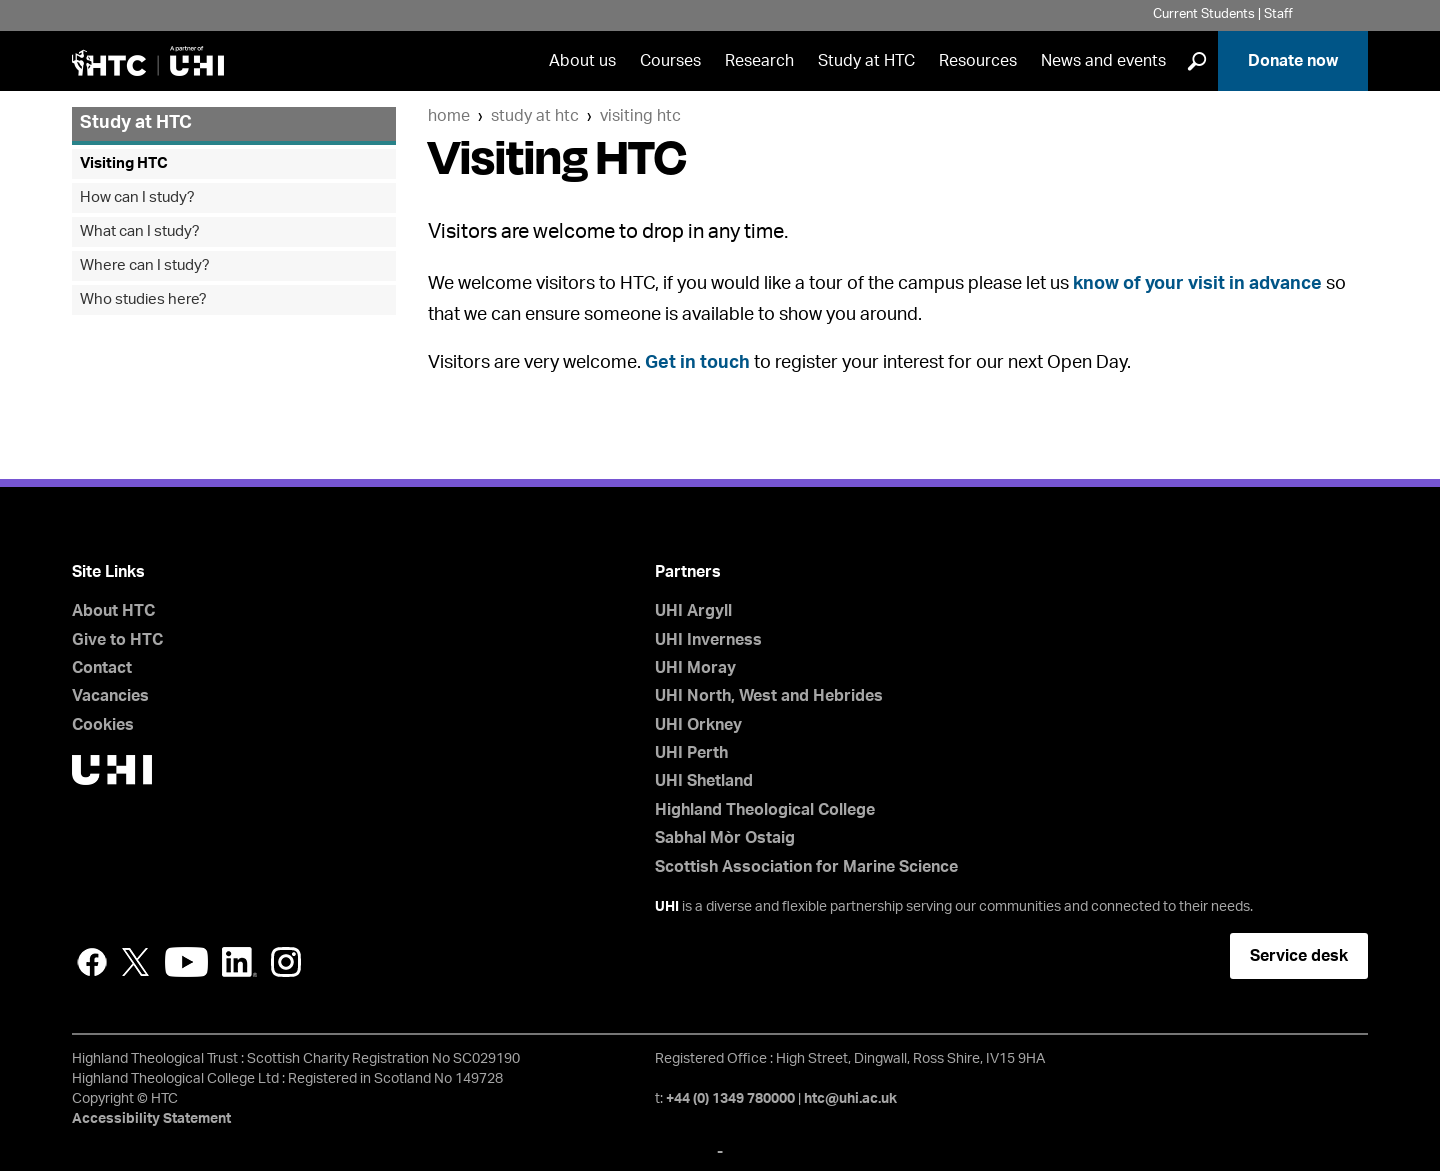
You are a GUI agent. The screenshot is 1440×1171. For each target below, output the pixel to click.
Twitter (136, 962)
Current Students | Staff (1223, 14)
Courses (670, 61)
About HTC (113, 611)
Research (759, 61)
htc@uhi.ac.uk (850, 1099)
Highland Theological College (765, 810)
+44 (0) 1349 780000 (730, 1099)
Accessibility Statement (151, 1119)
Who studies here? (143, 299)
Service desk (1299, 956)
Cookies (103, 725)
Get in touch (697, 363)
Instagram (286, 962)
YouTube (186, 962)
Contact (102, 668)
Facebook (92, 962)
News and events (1103, 61)
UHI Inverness (708, 640)
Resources (978, 61)
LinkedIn (239, 962)
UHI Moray (695, 668)
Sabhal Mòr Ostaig (725, 838)
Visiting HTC (640, 116)
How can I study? (137, 197)
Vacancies (110, 696)
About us (582, 61)
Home (449, 116)
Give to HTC (117, 640)
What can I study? (140, 231)
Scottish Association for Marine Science (806, 867)
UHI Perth (691, 753)
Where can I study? (145, 265)
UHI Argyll (693, 611)
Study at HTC (866, 61)
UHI (667, 907)
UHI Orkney (698, 725)
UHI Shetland (704, 781)
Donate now (1293, 61)
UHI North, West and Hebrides (769, 696)
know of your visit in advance (1197, 284)
